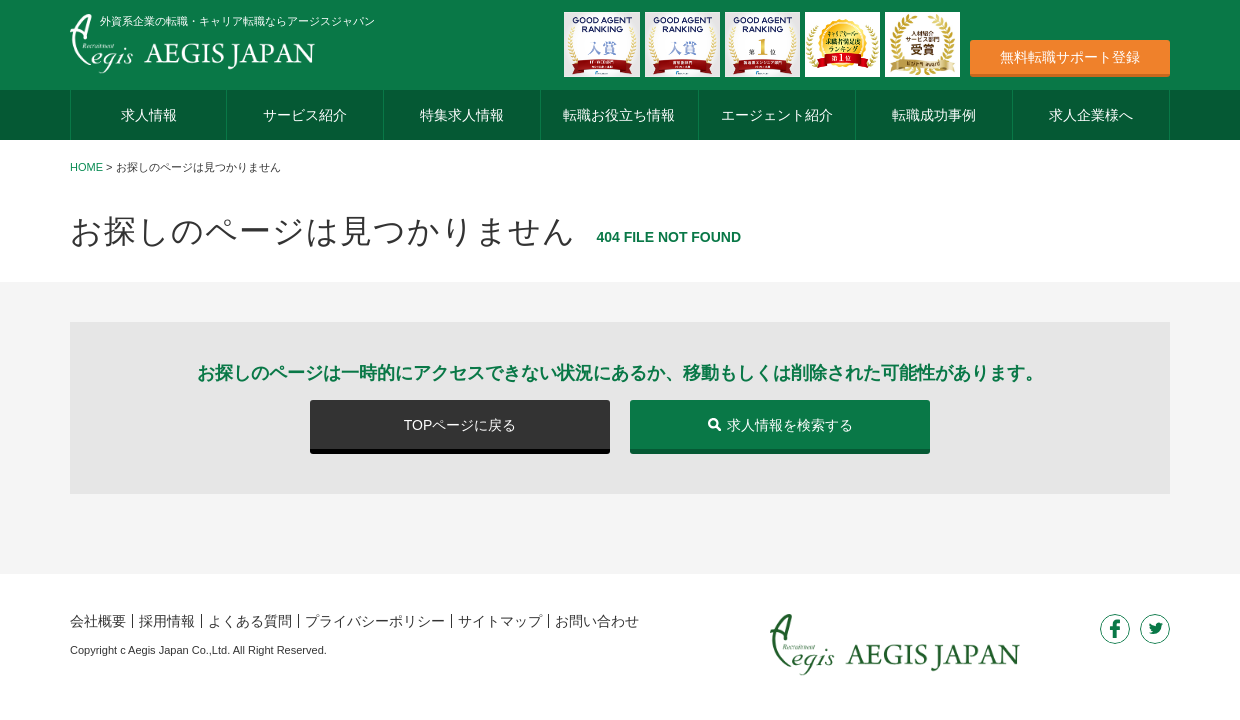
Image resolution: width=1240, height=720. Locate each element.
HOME (86, 167)
